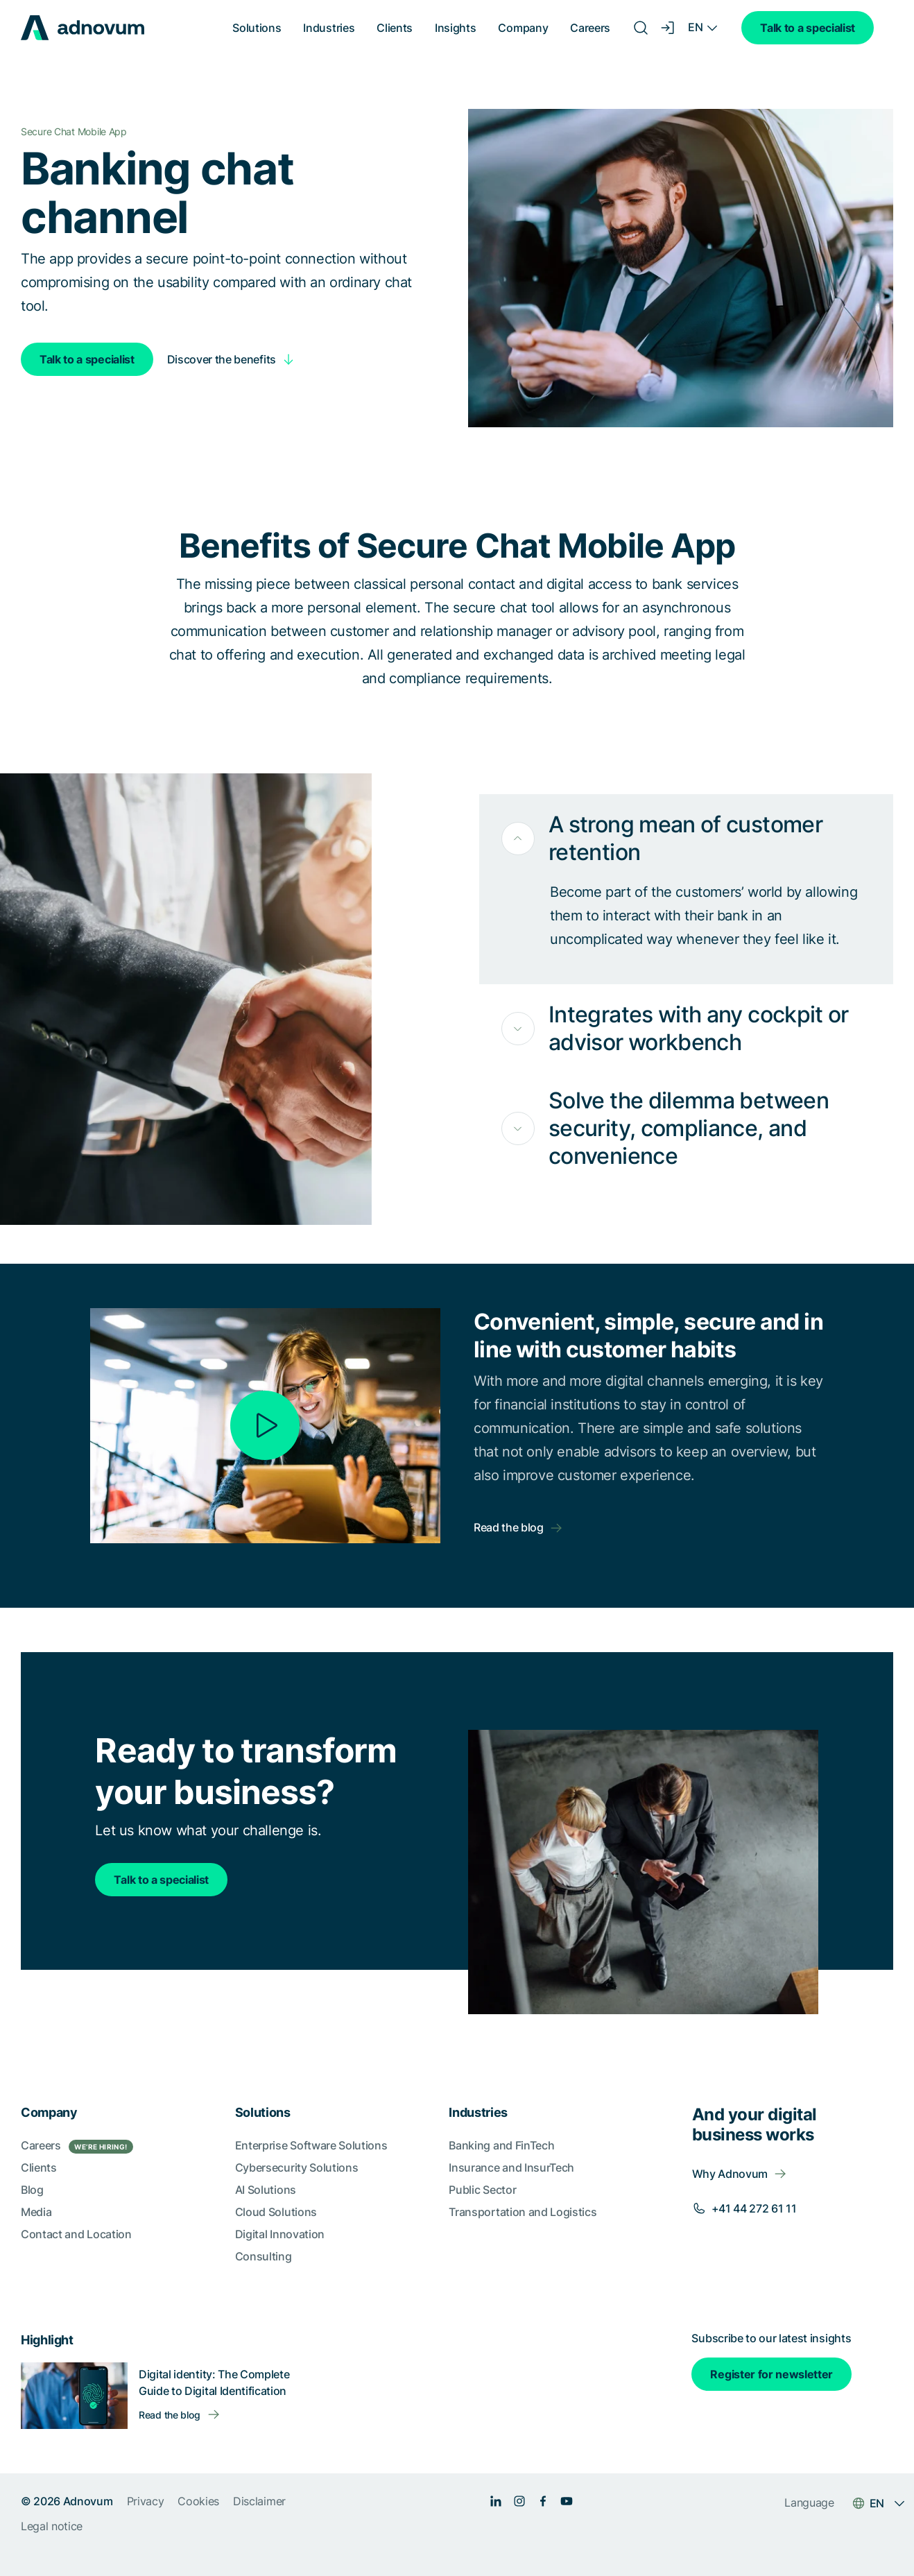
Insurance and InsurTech (511, 2167)
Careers (590, 28)
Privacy (145, 2501)
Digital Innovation (280, 2234)
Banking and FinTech (501, 2145)
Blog (32, 2190)
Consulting (263, 2256)
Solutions (256, 28)
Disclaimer (259, 2501)
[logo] (82, 27)
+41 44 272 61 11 (754, 2208)
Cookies (198, 2501)
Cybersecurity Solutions (297, 2167)
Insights (455, 28)
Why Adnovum (730, 2174)
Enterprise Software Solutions (311, 2145)
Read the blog (509, 1527)
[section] (457, 2317)
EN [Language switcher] (695, 27)
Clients (395, 28)
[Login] (668, 27)
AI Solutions (265, 2190)
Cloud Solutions (276, 2212)
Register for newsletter (771, 2374)
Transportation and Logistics (522, 2212)
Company (523, 28)
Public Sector (482, 2190)
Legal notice (52, 2526)
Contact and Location (76, 2234)
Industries (328, 28)
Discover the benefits (221, 359)
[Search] (640, 27)
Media (36, 2212)
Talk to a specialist (807, 28)
